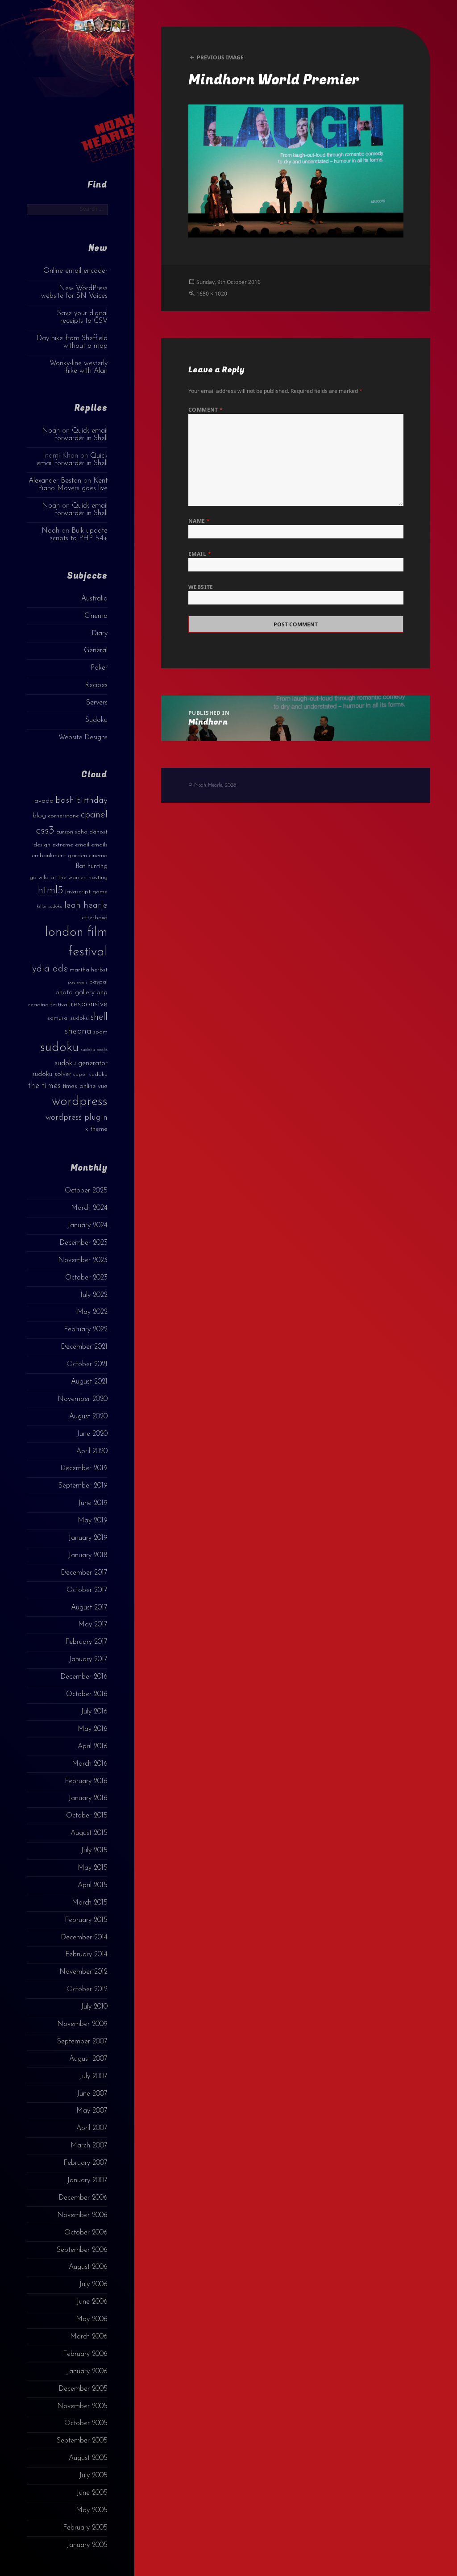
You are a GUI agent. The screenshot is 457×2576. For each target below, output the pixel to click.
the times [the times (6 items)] (44, 1086)
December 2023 (83, 1242)
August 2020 (88, 1416)
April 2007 (92, 2128)
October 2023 (86, 1277)
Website (200, 587)
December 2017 (84, 1572)
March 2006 (89, 2336)
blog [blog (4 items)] (39, 816)
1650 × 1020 (211, 293)
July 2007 (93, 2076)
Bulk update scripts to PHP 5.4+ (79, 534)
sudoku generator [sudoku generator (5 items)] (81, 1063)
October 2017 (87, 1590)
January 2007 (87, 2180)
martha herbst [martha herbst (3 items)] (89, 970)
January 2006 (87, 2371)
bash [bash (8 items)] (64, 800)
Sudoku (96, 720)
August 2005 (88, 2458)
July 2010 (94, 2006)
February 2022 (86, 1329)
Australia (94, 598)
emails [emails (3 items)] (99, 845)
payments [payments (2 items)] (77, 982)
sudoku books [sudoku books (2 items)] (94, 1049)
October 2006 (86, 2232)
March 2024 (89, 1208)
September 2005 (82, 2440)
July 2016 (94, 1711)
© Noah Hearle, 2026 (212, 785)
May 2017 (93, 1624)
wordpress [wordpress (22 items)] (80, 1101)
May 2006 (92, 2319)
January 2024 (87, 1225)
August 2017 (89, 1607)
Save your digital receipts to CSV (82, 317)
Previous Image (220, 57)
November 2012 (83, 1972)
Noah (51, 430)
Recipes (96, 685)
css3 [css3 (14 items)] (45, 830)
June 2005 (92, 2493)
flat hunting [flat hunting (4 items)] (91, 866)
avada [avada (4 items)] (44, 801)
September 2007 (82, 2041)
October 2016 (87, 1694)
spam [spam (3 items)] (100, 1032)
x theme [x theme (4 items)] (96, 1129)
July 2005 (93, 2475)
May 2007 (92, 2110)
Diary (99, 633)
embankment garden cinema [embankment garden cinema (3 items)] (70, 856)
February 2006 (85, 2354)
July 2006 (93, 2284)
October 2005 (86, 2423)
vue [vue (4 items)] (103, 1086)
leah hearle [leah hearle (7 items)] (86, 905)
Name (199, 521)
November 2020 (83, 1399)
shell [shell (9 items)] (99, 1017)
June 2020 (92, 1434)
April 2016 (93, 1746)
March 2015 (90, 1902)
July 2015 (94, 1850)
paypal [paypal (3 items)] (98, 982)
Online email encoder (75, 271)
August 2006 (88, 2267)
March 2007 (89, 2145)
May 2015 (93, 1868)
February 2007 (85, 2163)
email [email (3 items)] (82, 845)
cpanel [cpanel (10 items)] (94, 815)
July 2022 (94, 1295)
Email (199, 554)
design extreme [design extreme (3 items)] (53, 845)
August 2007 (88, 2059)
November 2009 (82, 2024)
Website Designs (83, 737)
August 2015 (89, 1833)
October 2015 (87, 1815)
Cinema (96, 616)
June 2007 (92, 2093)
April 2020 (92, 1451)
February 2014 (86, 1954)
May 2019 (93, 1520)
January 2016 (88, 1798)
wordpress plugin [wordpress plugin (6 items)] (77, 1117)
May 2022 (92, 1312)
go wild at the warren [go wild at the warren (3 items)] (58, 877)
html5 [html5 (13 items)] (50, 890)
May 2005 (92, 2510)
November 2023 (83, 1260)
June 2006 (92, 2301)
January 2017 (88, 1659)
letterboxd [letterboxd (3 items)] (94, 918)
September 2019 (83, 1485)
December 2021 (84, 1347)
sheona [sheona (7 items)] (78, 1031)
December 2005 (83, 2389)
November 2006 (82, 2215)
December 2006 (83, 2197)
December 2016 (84, 1676)
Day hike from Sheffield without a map (72, 342)
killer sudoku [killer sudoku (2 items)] (49, 906)
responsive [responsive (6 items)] (89, 1004)
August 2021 (89, 1381)
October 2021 (87, 1364)
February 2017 (86, 1642)
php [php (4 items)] (102, 992)
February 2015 (86, 1920)
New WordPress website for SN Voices (74, 292)
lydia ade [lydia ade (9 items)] (49, 969)
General (96, 650)
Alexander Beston (55, 480)
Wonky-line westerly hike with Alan (79, 367)
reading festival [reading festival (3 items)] (48, 1005)
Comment (205, 409)
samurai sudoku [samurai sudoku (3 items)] (68, 1018)
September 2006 (82, 2250)
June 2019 (93, 1503)
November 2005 (82, 2406)
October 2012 (87, 1989)
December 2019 (84, 1468)
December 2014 (84, 1937)
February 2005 (85, 2527)
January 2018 (88, 1555)
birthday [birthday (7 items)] (92, 800)
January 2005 (87, 2545)
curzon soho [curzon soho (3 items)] (71, 832)
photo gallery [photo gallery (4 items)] (75, 992)
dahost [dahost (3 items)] (98, 832)
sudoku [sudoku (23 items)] (59, 1047)
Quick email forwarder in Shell (81, 434)
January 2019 (88, 1538)
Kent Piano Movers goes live (73, 484)
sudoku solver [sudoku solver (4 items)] (51, 1074)
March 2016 (90, 1763)
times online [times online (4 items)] (79, 1086)
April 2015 (93, 1885)
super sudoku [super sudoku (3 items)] (90, 1074)
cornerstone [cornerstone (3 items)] (63, 816)
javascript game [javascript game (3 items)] (86, 892)
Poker (99, 667)
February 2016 (86, 1781)
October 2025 (86, 1190)
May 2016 (93, 1729)
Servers (97, 702)
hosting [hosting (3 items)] (98, 877)
